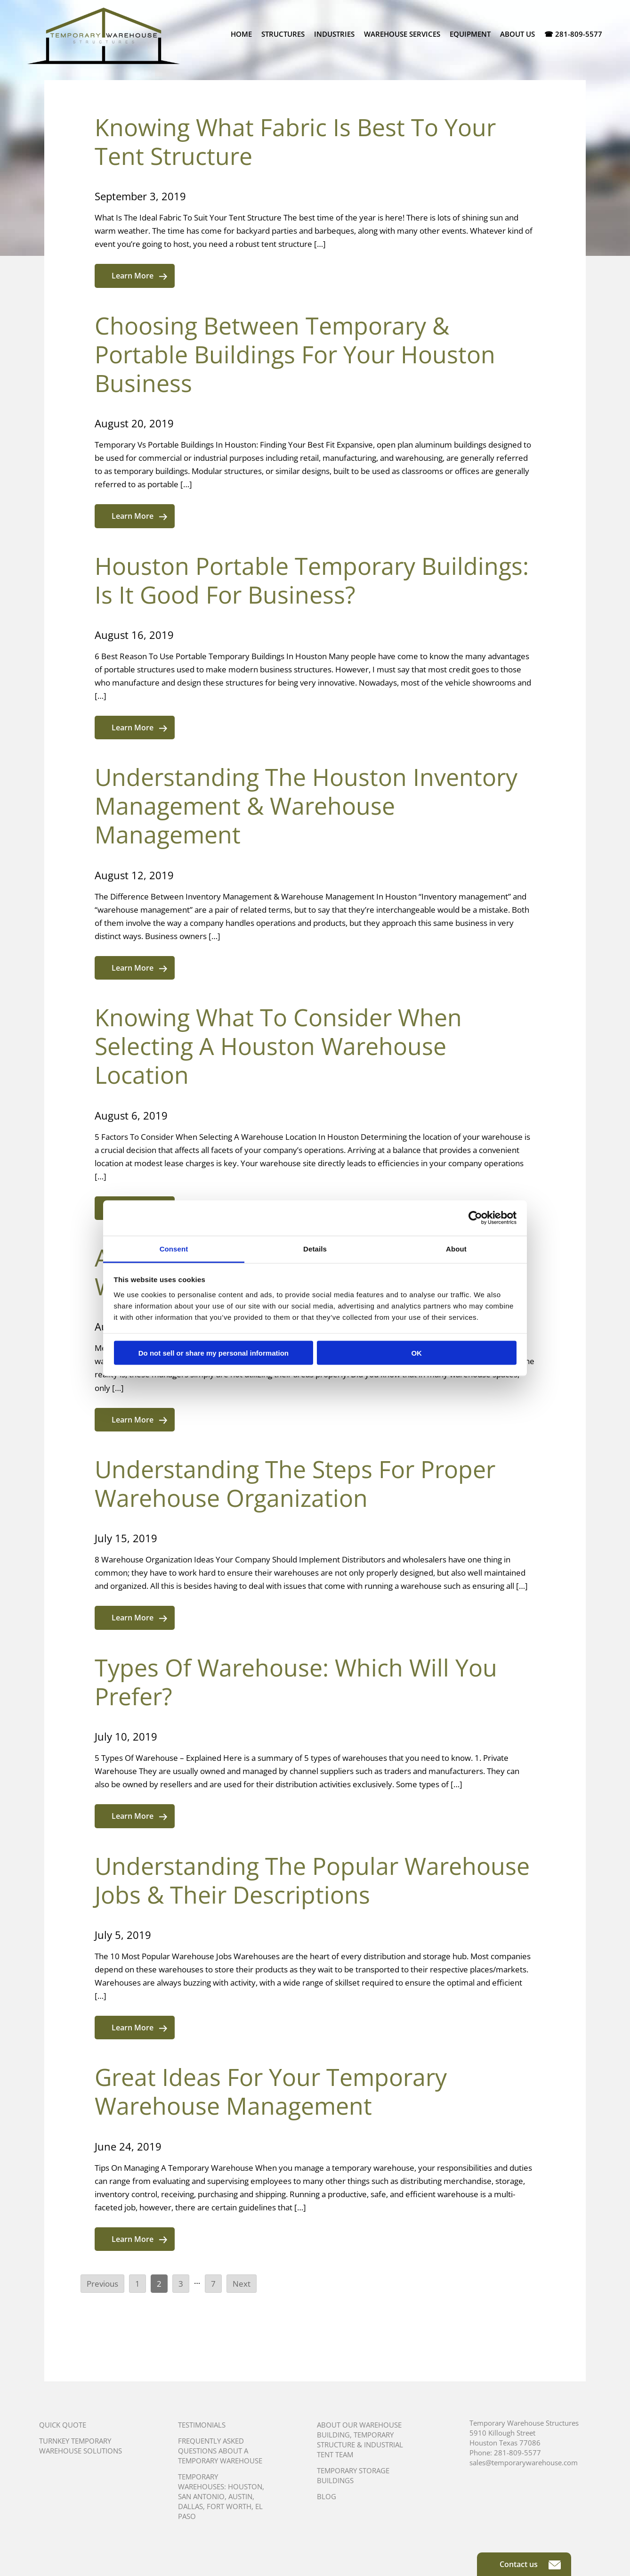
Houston (245, 2486)
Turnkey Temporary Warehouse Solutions (80, 2445)
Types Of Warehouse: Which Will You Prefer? (296, 1682)
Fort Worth (229, 2506)
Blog (326, 2496)
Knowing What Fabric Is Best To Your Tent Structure (295, 141)
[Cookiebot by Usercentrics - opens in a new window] (475, 1218)
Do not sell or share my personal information (213, 1353)
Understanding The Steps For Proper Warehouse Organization (295, 1483)
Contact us (530, 2564)
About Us (517, 34)
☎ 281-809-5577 (573, 34)
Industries (334, 34)
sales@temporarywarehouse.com (523, 2462)
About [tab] (456, 1248)
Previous (102, 2283)
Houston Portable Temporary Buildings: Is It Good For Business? (312, 580)
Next (241, 2283)
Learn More (139, 275)
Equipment (470, 34)
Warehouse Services (402, 34)
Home (241, 34)
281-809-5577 (517, 2452)
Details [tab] (315, 1248)
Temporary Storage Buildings (353, 2475)
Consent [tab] (174, 1248)
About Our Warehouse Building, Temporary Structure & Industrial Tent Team (360, 2439)
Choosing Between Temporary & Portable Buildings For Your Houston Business (295, 354)
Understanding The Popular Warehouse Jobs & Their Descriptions (312, 1880)
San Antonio (201, 2496)
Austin (240, 2496)
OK (416, 1353)
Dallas (190, 2506)
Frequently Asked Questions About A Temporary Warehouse (220, 2450)
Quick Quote (62, 2424)
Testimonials (202, 2424)
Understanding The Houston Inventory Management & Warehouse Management (306, 805)
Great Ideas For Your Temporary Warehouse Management (271, 2091)
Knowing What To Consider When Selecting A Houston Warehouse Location (278, 1046)
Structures (283, 34)
